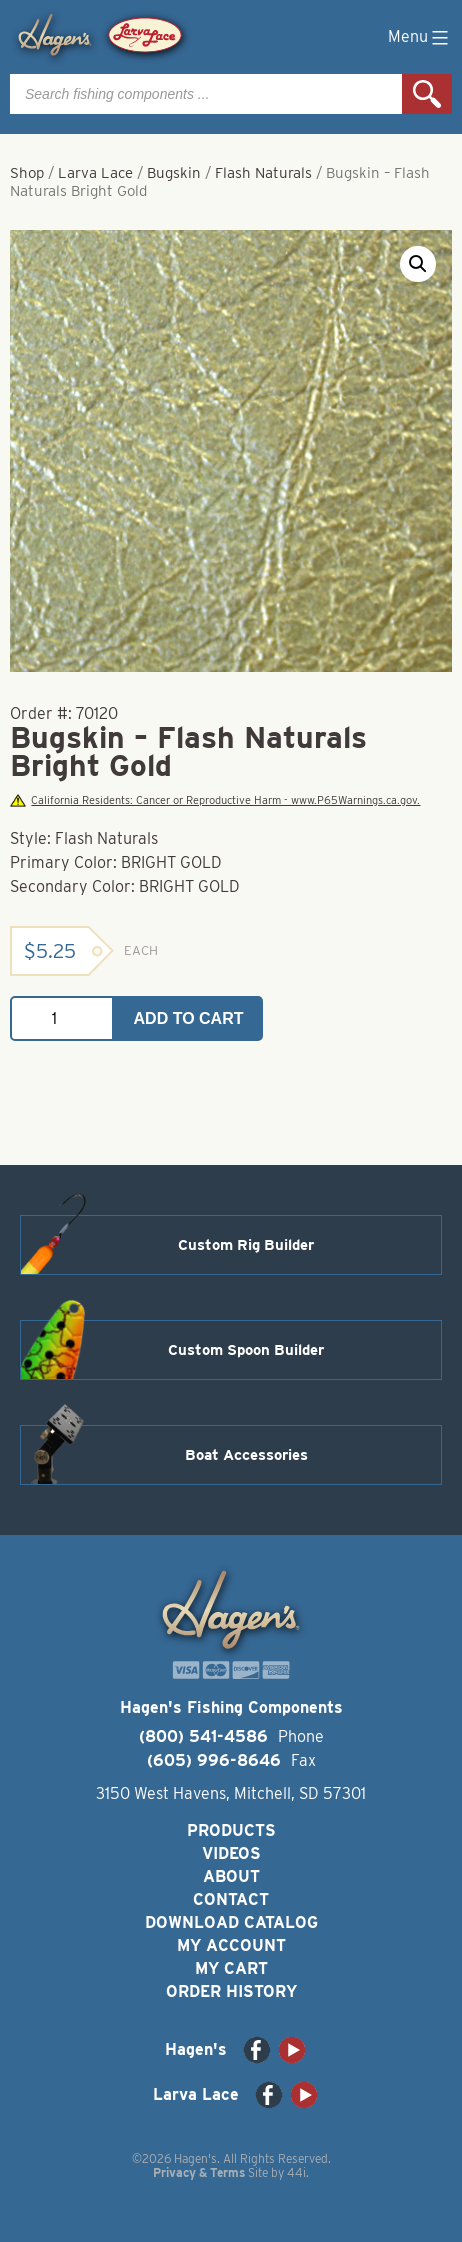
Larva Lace (95, 173)
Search (427, 94)
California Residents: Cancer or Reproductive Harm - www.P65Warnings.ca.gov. (215, 800)
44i (296, 2172)
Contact (231, 1899)
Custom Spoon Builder (246, 1350)
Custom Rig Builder (246, 1245)
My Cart (231, 1968)
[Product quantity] (62, 1018)
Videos (231, 1853)
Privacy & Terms (199, 2172)
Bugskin (174, 173)
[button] (418, 264)
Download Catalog (231, 1922)
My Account (231, 1945)
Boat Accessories (246, 1455)
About (231, 1876)
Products (231, 1830)
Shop (27, 173)
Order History (231, 1991)
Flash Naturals (263, 173)
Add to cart (189, 1018)
